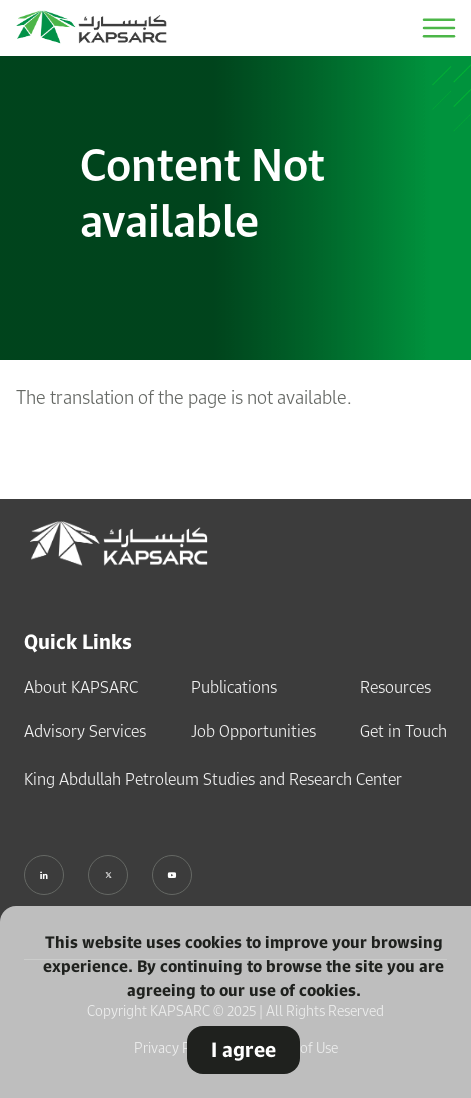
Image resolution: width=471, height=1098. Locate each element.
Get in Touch (403, 731)
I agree (243, 1049)
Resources (395, 687)
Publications (234, 687)
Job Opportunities (253, 731)
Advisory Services (85, 731)
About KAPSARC (81, 687)
